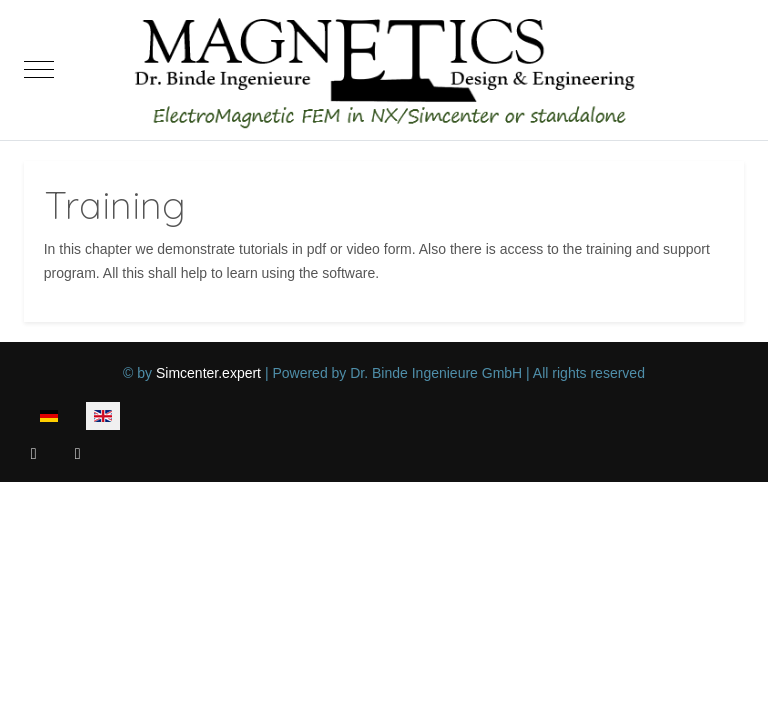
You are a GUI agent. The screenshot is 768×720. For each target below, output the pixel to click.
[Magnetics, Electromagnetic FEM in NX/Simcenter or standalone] (383, 70)
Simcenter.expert (208, 373)
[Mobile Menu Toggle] (39, 70)
